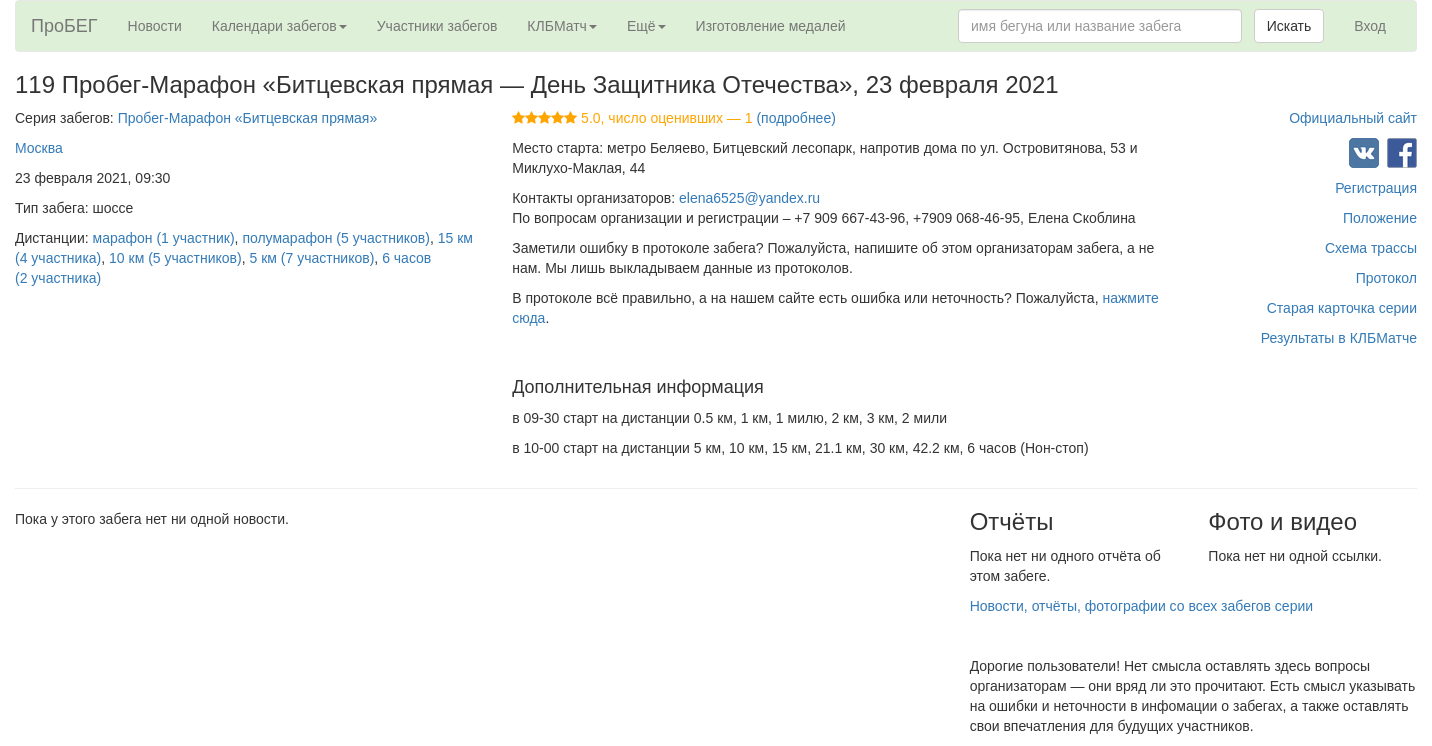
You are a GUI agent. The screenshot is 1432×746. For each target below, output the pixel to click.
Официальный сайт (1353, 118)
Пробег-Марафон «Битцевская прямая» (248, 118)
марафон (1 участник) (164, 238)
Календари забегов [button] (279, 26)
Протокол (1386, 278)
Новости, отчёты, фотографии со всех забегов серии (1141, 606)
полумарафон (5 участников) (336, 238)
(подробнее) (795, 118)
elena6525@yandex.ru (749, 198)
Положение (1380, 218)
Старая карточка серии (1342, 308)
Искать (1289, 26)
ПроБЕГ (64, 26)
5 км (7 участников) (311, 258)
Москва (39, 148)
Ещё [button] (646, 26)
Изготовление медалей (771, 26)
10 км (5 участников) (175, 258)
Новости (155, 26)
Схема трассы (1371, 248)
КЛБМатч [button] (562, 26)
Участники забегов (437, 26)
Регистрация (1376, 188)
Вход (1370, 26)
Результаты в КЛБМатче (1339, 338)
